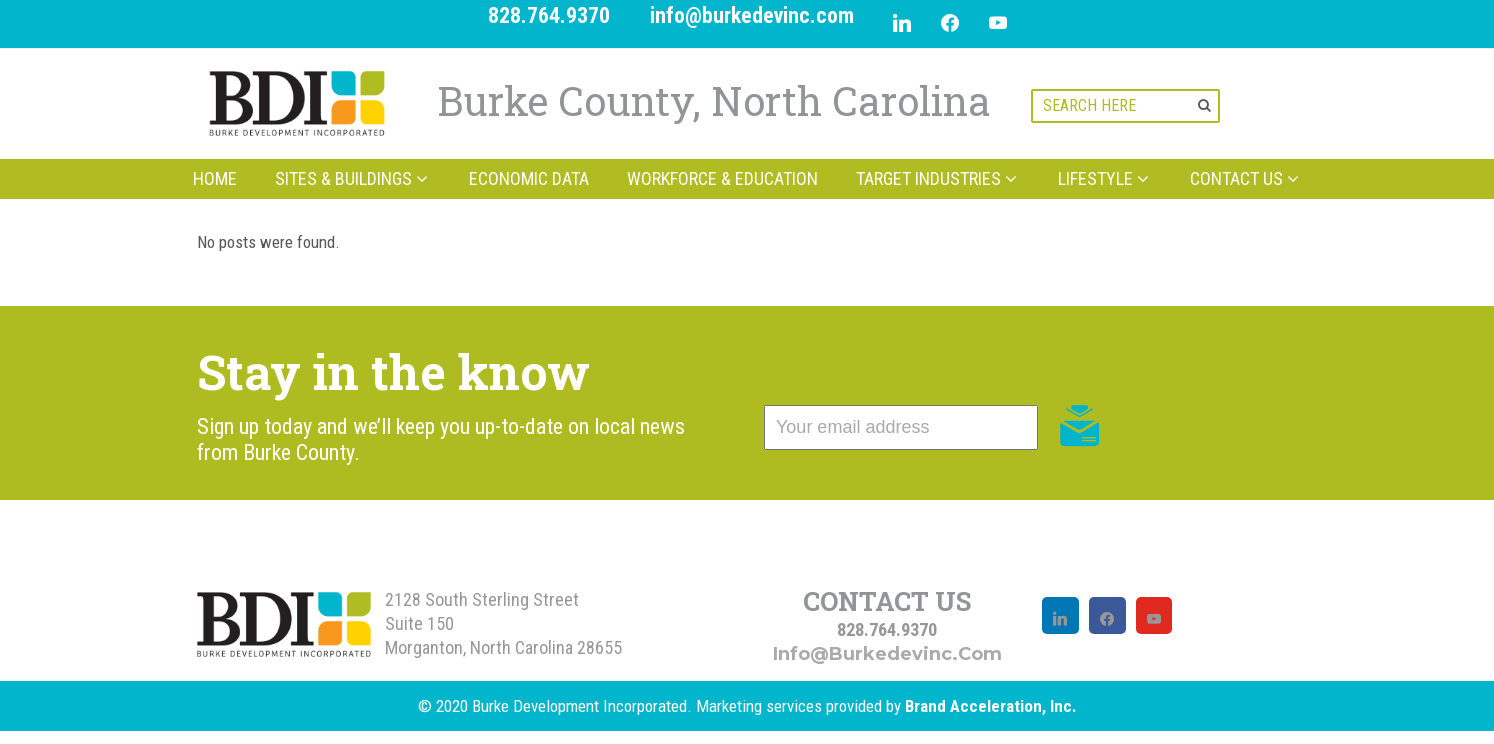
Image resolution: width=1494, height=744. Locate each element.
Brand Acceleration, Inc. (991, 706)
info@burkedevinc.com (752, 15)
